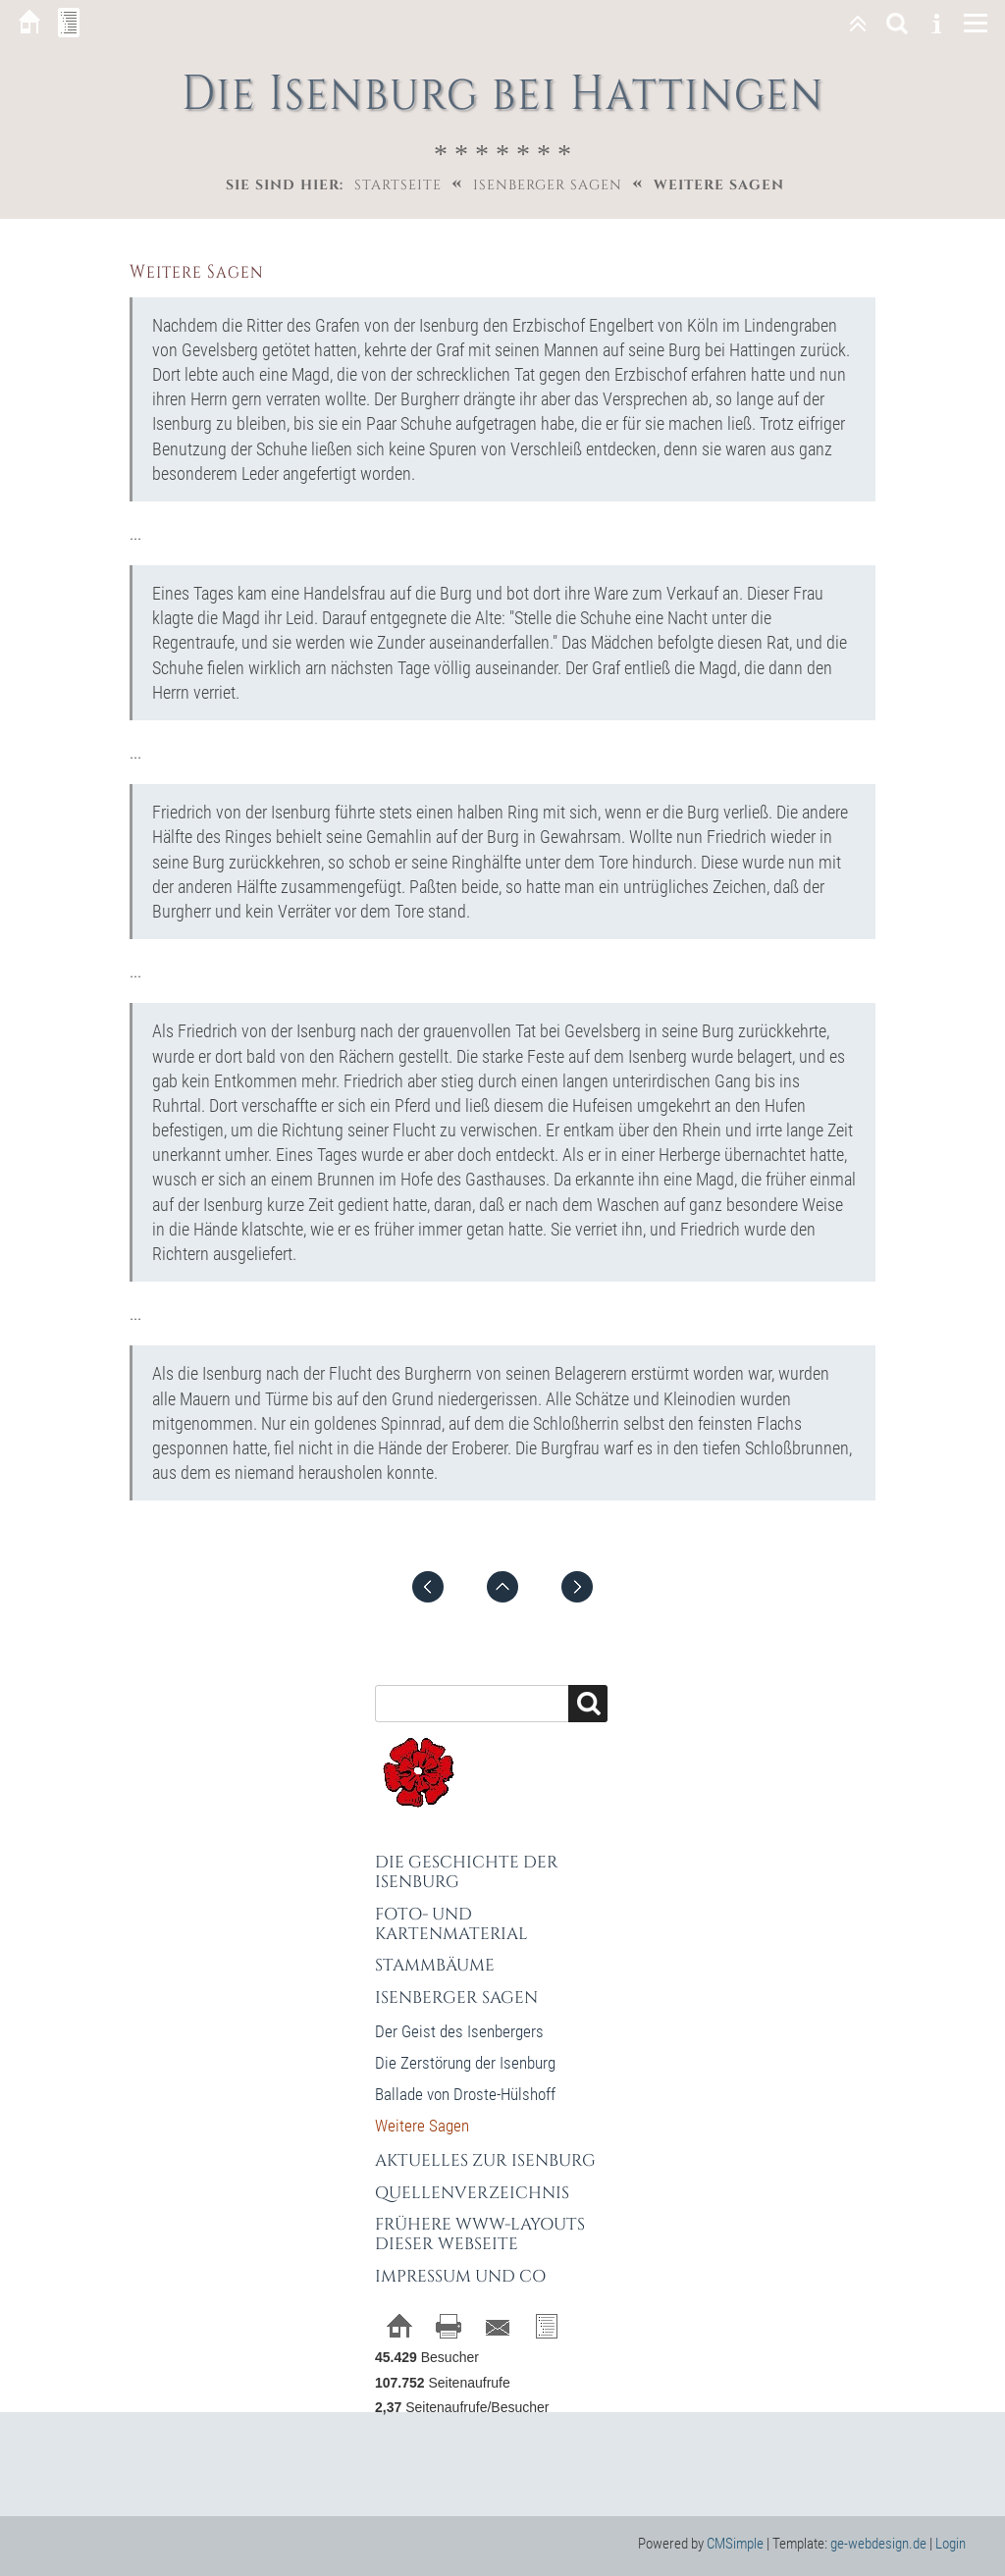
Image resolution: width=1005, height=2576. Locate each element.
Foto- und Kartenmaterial (451, 1924)
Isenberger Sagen (547, 185)
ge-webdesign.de (878, 2543)
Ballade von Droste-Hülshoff (465, 2094)
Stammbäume (435, 1965)
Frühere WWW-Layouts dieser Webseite (480, 2234)
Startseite (398, 185)
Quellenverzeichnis (472, 2193)
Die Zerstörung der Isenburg (465, 2063)
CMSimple (735, 2543)
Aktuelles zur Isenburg (485, 2160)
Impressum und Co (460, 2276)
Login (950, 2543)
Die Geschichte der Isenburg (466, 1872)
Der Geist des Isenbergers (459, 2031)
